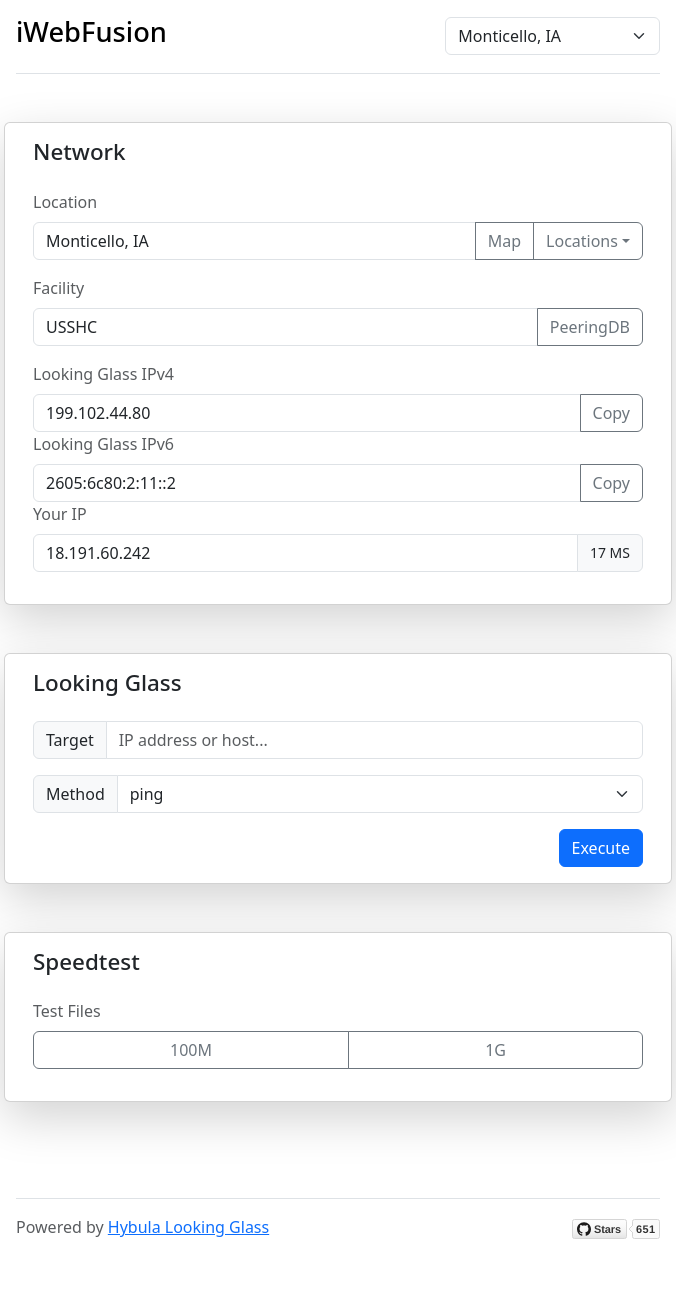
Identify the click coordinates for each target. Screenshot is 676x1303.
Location (65, 202)
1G (495, 1050)
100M (191, 1050)
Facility (58, 288)
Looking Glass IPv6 (103, 444)
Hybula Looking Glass (188, 1227)
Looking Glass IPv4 (103, 374)
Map (504, 241)
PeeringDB (590, 327)
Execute (601, 848)
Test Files (67, 1011)
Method (75, 794)
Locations (582, 241)
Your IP (60, 514)
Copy (611, 413)
